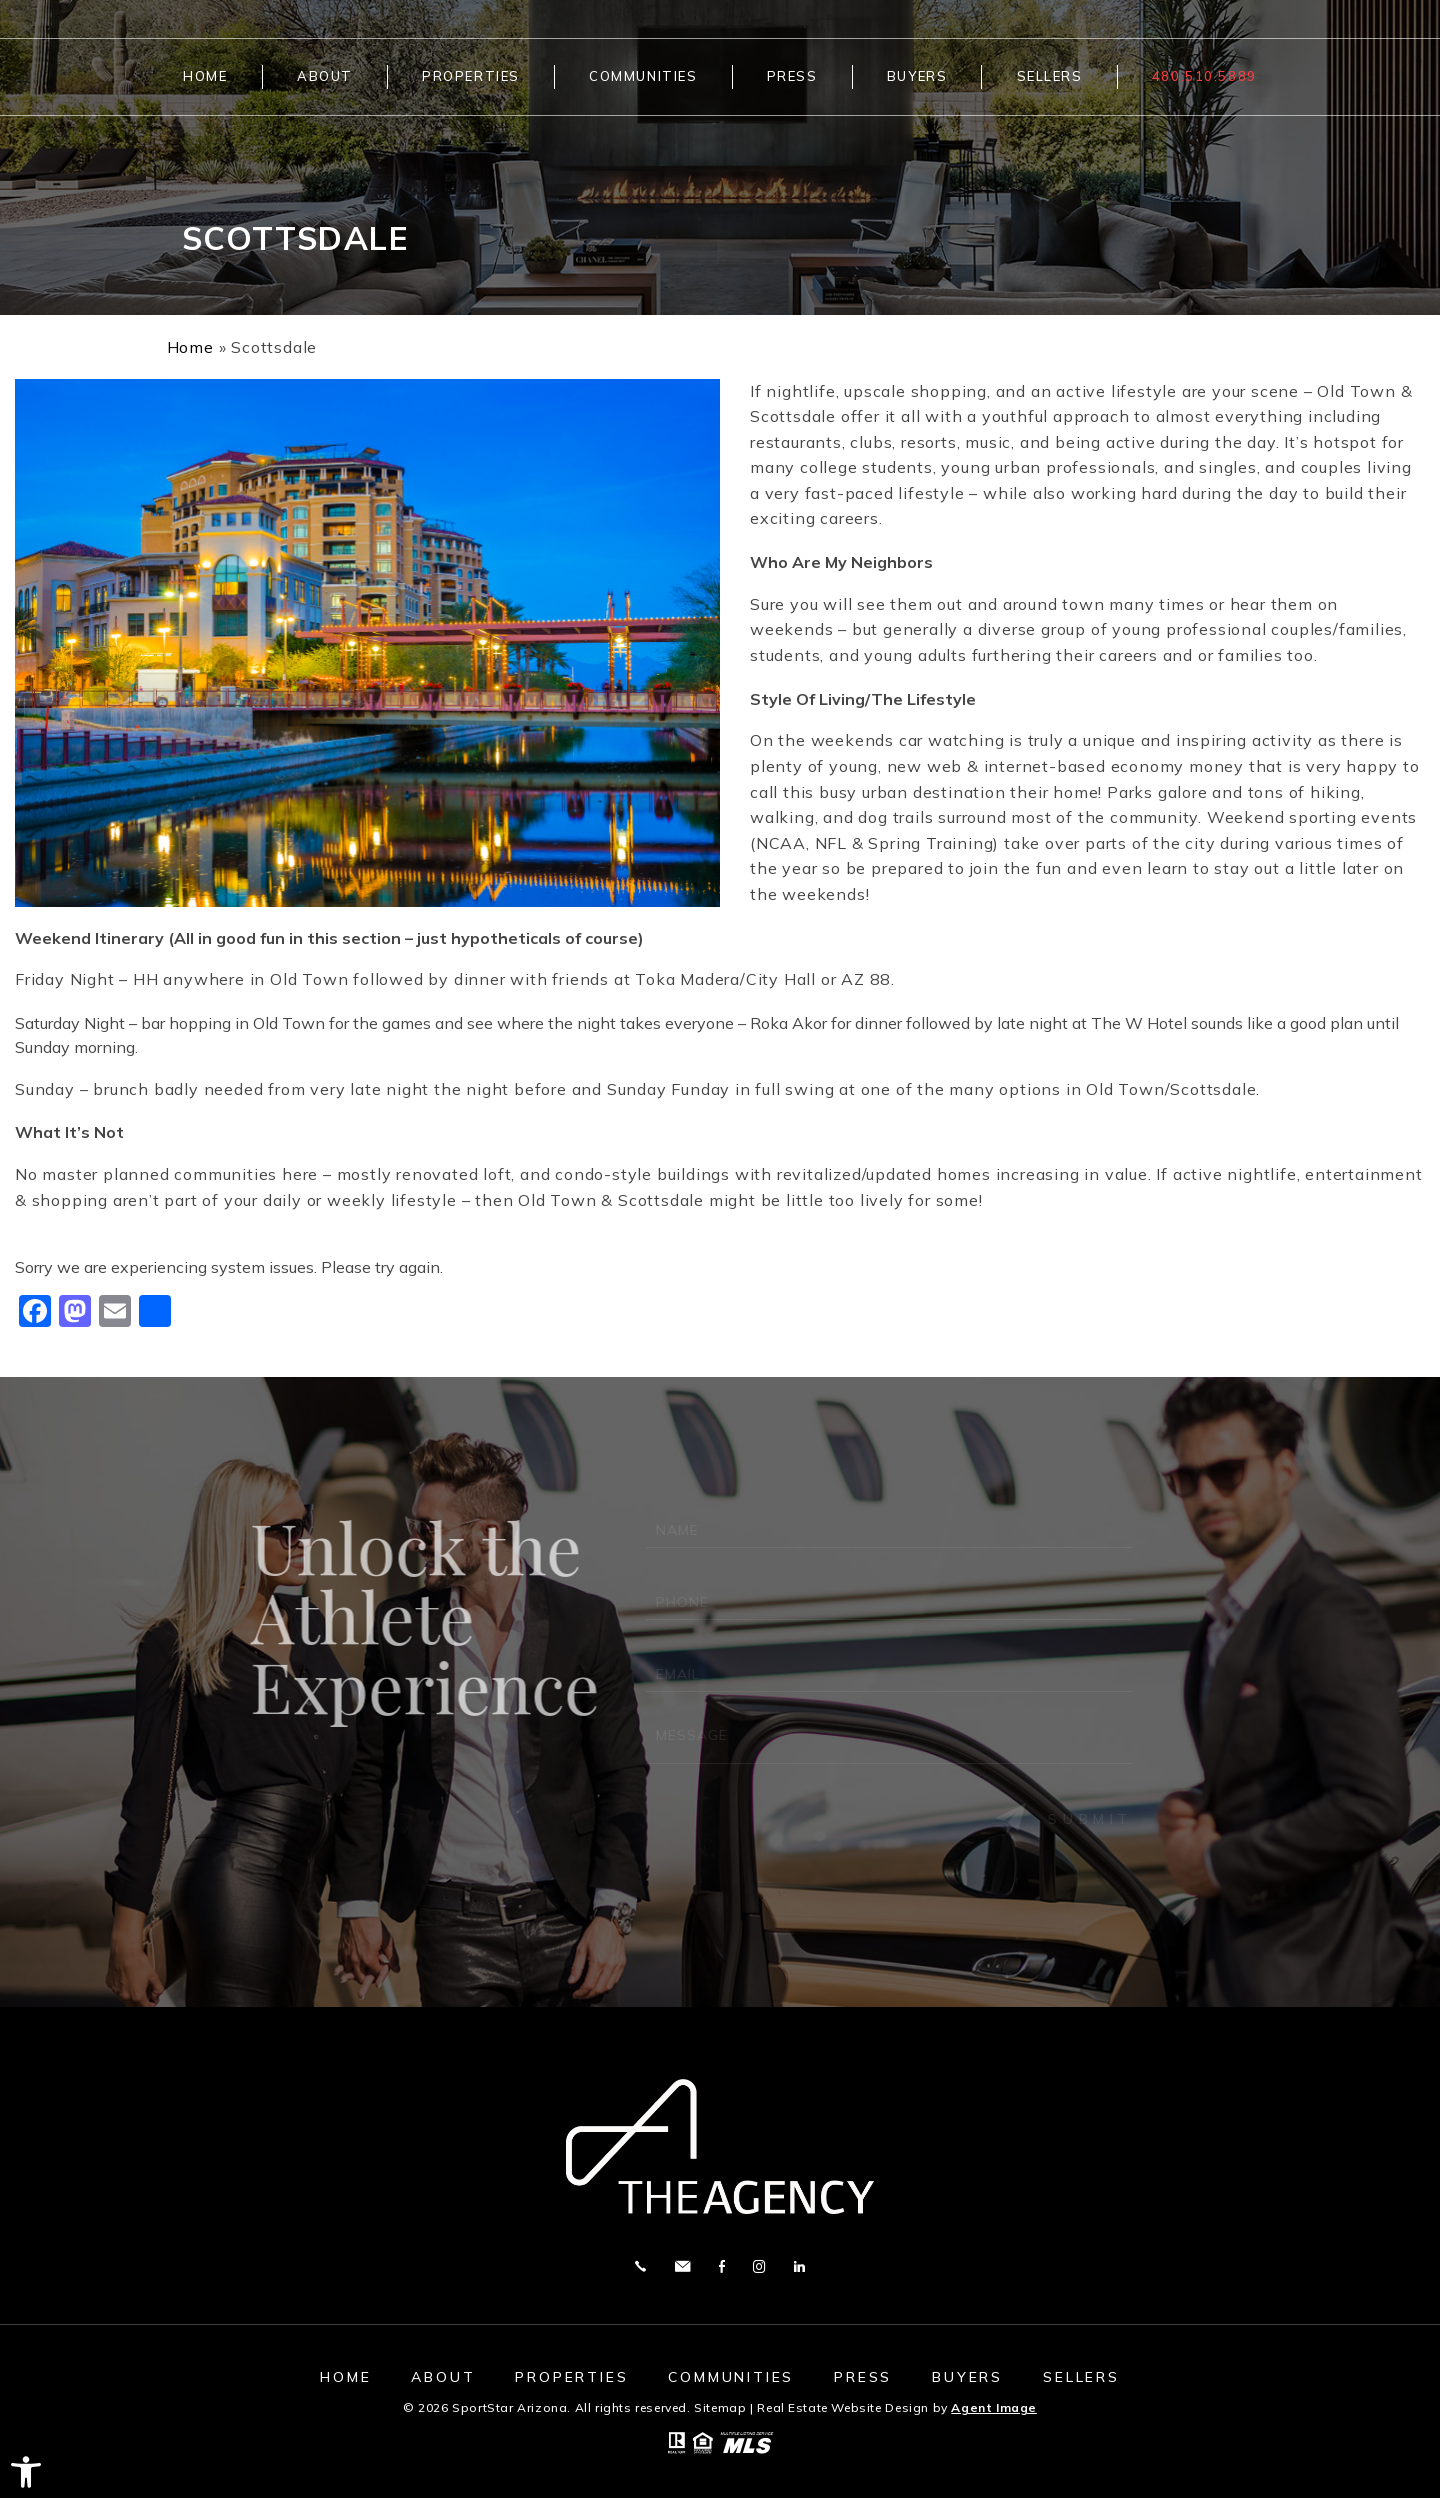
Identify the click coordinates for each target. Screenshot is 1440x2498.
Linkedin (799, 2266)
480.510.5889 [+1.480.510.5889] (1204, 76)
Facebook (722, 2266)
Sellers (1050, 76)
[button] (26, 2472)
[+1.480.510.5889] (640, 2266)
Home (205, 76)
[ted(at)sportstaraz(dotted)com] (682, 2266)
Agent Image (994, 2407)
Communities (643, 76)
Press (792, 76)
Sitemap (720, 2407)
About (325, 76)
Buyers (917, 76)
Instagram (759, 2266)
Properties (471, 76)
